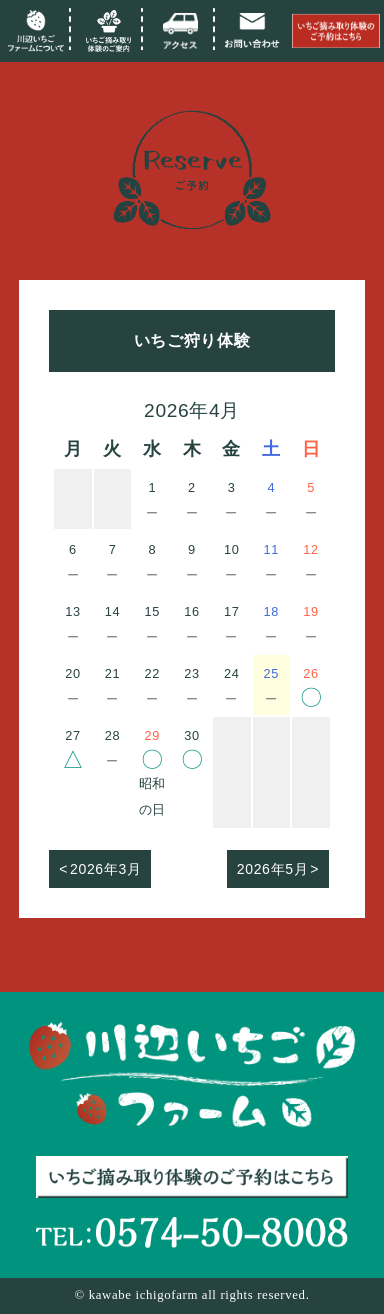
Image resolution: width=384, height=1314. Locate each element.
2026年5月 (272, 869)
